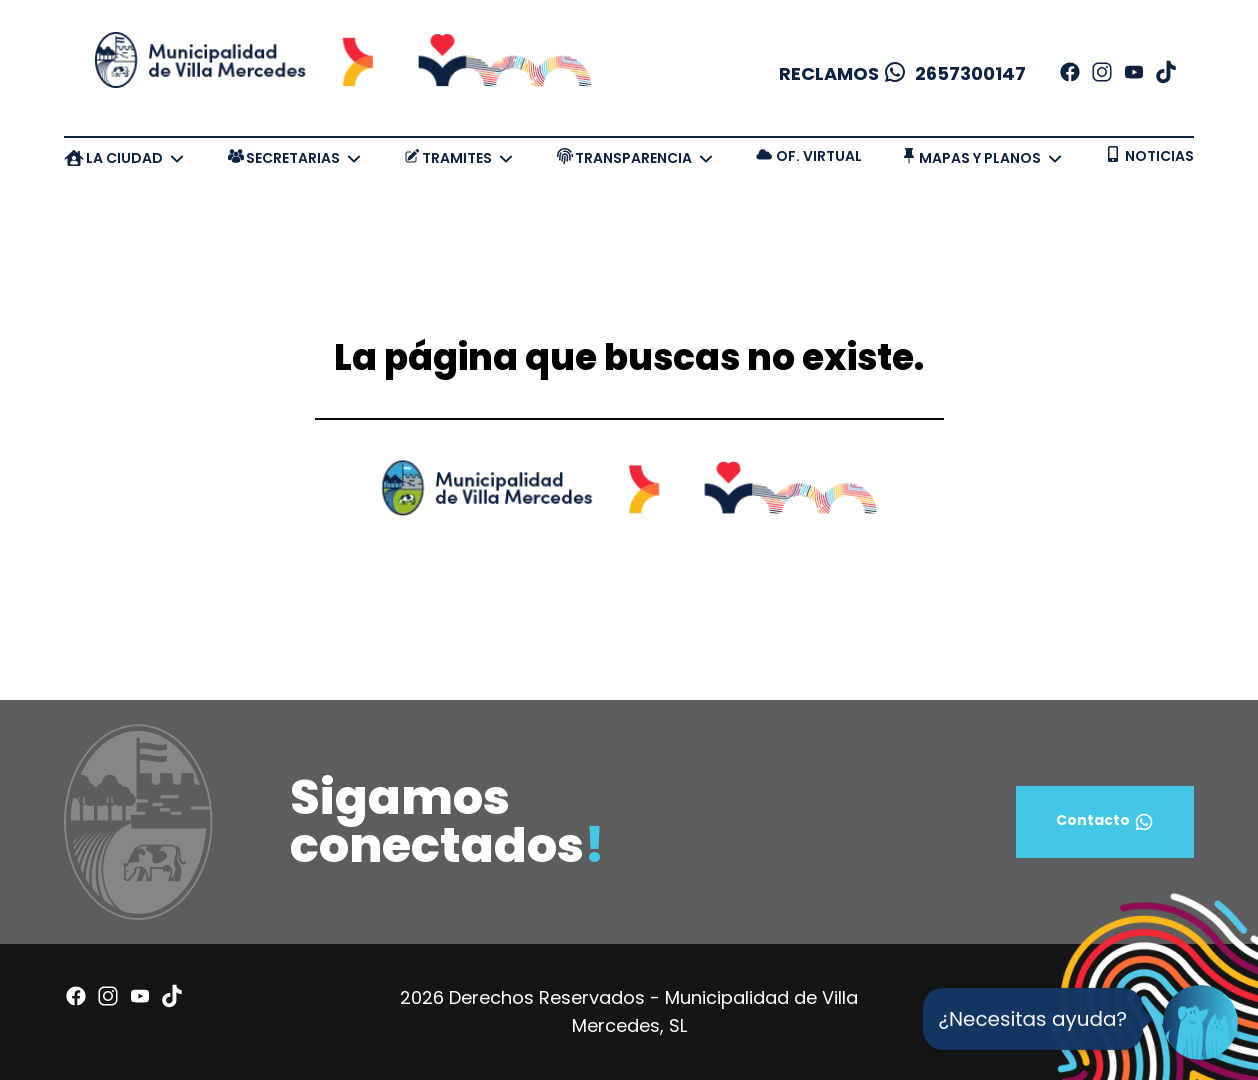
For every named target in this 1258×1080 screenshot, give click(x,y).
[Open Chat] (1200, 1022)
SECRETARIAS (293, 158)
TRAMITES (457, 158)
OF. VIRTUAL (819, 156)
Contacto (1105, 822)
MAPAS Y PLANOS (980, 158)
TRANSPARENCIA (633, 158)
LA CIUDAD (124, 158)
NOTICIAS (1159, 156)
